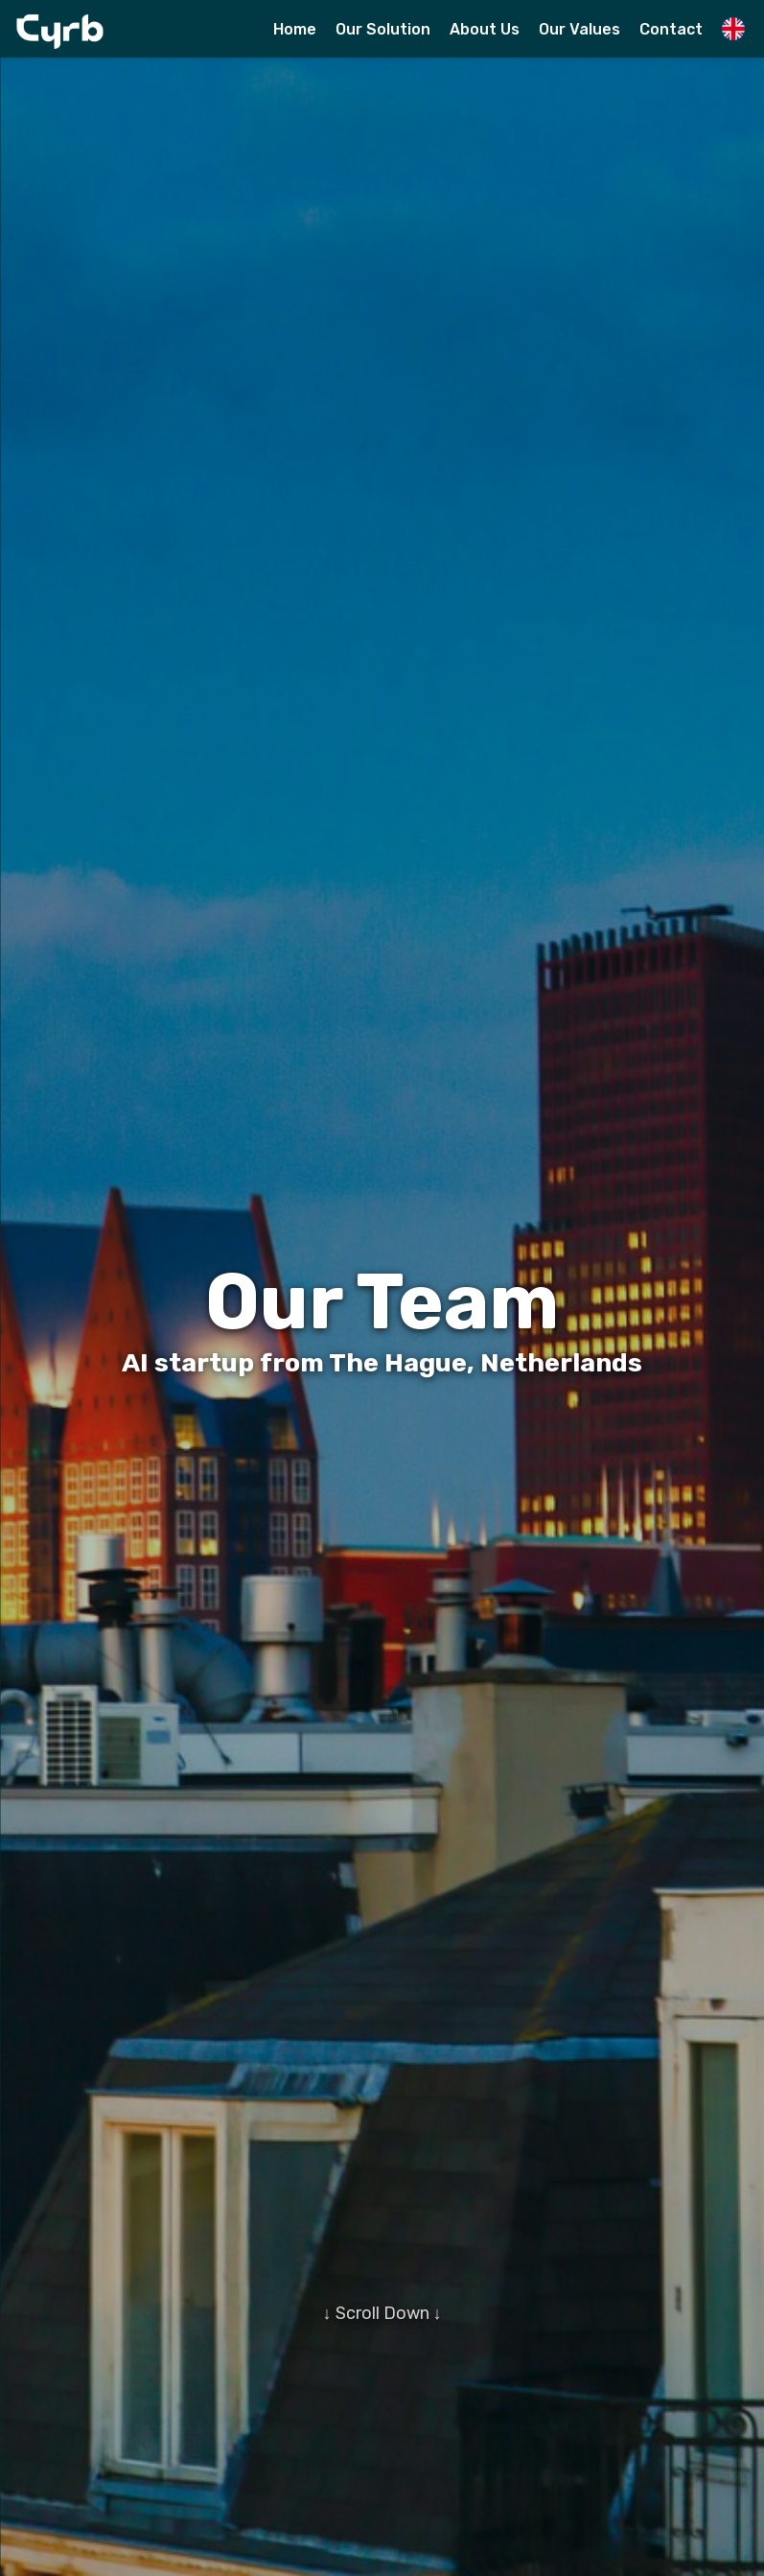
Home (294, 29)
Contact (671, 29)
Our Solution (383, 29)
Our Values (579, 29)
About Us (485, 29)
